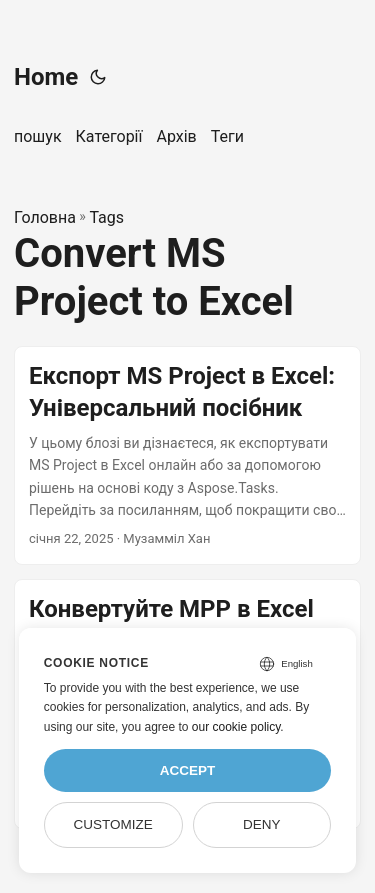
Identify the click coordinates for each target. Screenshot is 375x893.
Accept (188, 770)
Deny (262, 824)
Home (46, 77)
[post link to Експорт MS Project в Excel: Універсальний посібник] (187, 455)
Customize (112, 824)
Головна (45, 217)
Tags (106, 217)
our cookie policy (236, 727)
